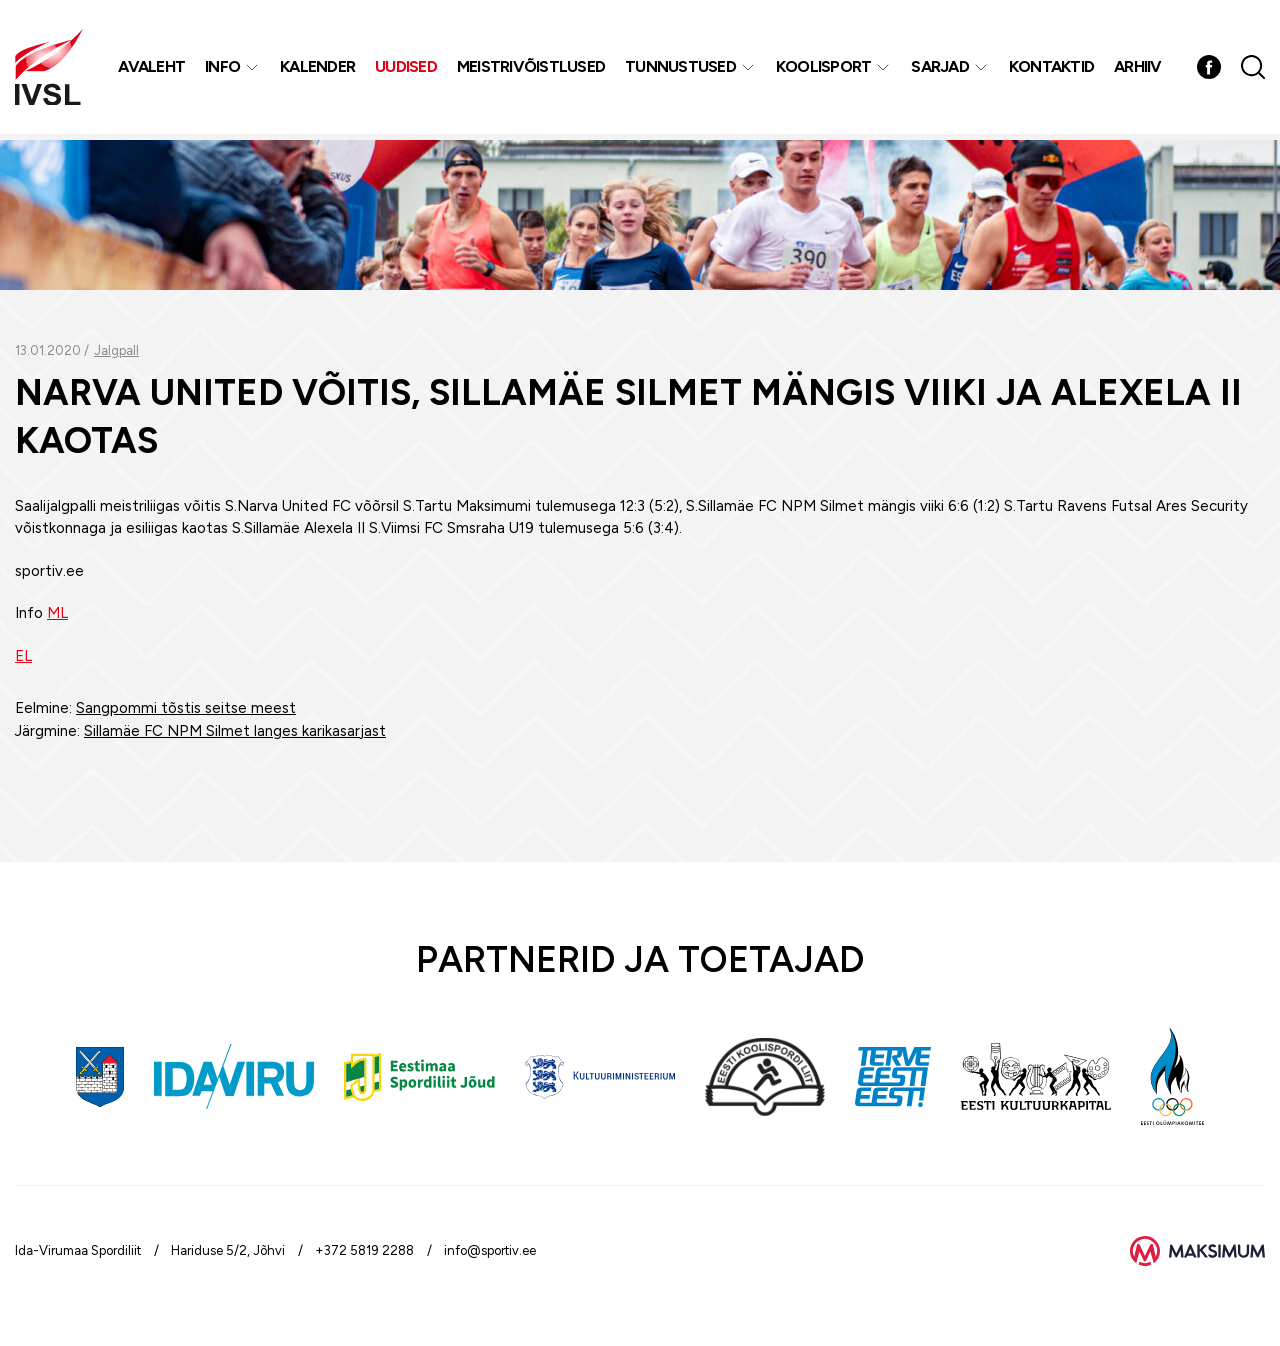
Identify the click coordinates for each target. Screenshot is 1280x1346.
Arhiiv (1139, 69)
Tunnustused (681, 69)
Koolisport (825, 69)
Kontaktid (1052, 69)
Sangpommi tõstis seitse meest (186, 708)
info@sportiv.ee (490, 1250)
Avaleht (152, 69)
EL (23, 656)
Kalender (318, 69)
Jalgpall (116, 350)
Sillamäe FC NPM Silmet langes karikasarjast (235, 731)
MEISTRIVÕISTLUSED (532, 69)
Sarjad (941, 69)
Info (223, 69)
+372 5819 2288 (364, 1250)
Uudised (407, 69)
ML (57, 613)
